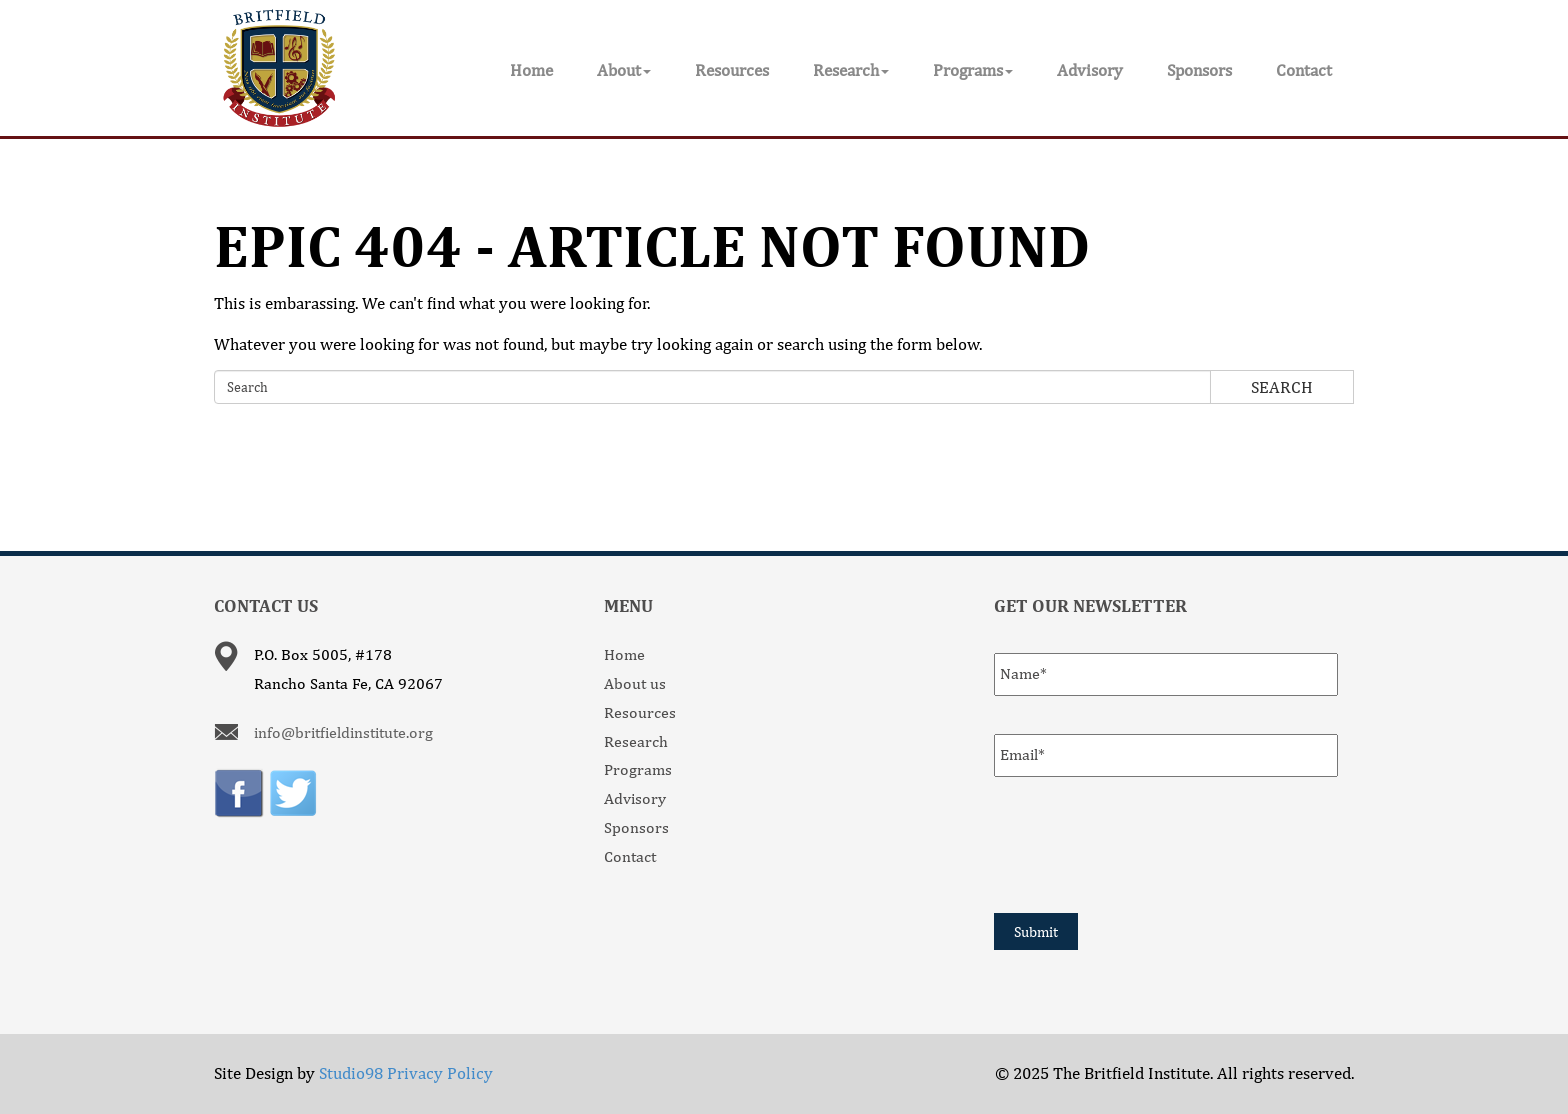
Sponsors (1199, 70)
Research (851, 70)
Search (1282, 387)
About (624, 70)
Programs (973, 70)
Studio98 (351, 1073)
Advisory (1090, 70)
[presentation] (1146, 842)
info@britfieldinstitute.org (343, 732)
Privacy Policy (440, 1073)
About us (635, 683)
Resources (732, 70)
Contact (1304, 70)
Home (531, 70)
